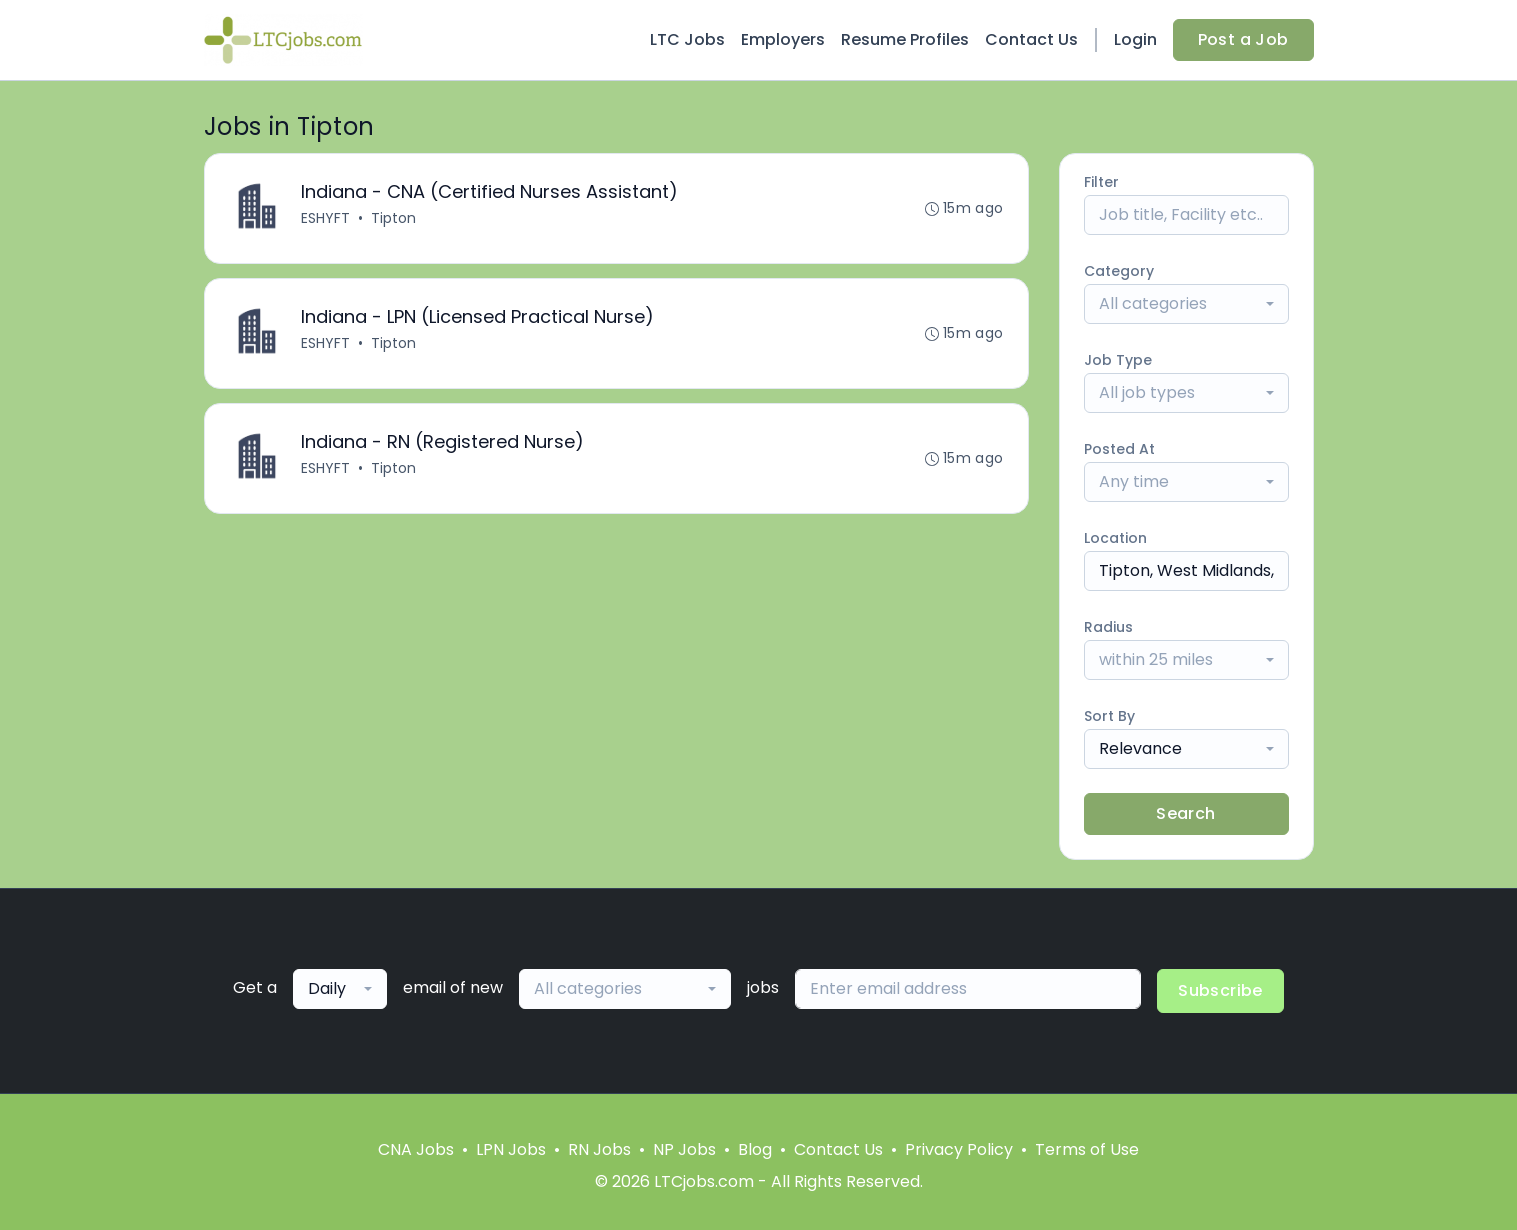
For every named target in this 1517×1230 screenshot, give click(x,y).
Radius (1108, 627)
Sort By (1109, 716)
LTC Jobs (687, 39)
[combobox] (1186, 304)
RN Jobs (599, 1149)
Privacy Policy (959, 1149)
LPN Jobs (511, 1149)
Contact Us (1031, 39)
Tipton (393, 218)
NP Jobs (684, 1149)
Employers (783, 39)
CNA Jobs (416, 1149)
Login (1135, 39)
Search (1185, 813)
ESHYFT (325, 218)
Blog (755, 1149)
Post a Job (1243, 39)
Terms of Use (1087, 1149)
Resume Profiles (905, 39)
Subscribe (1220, 990)
